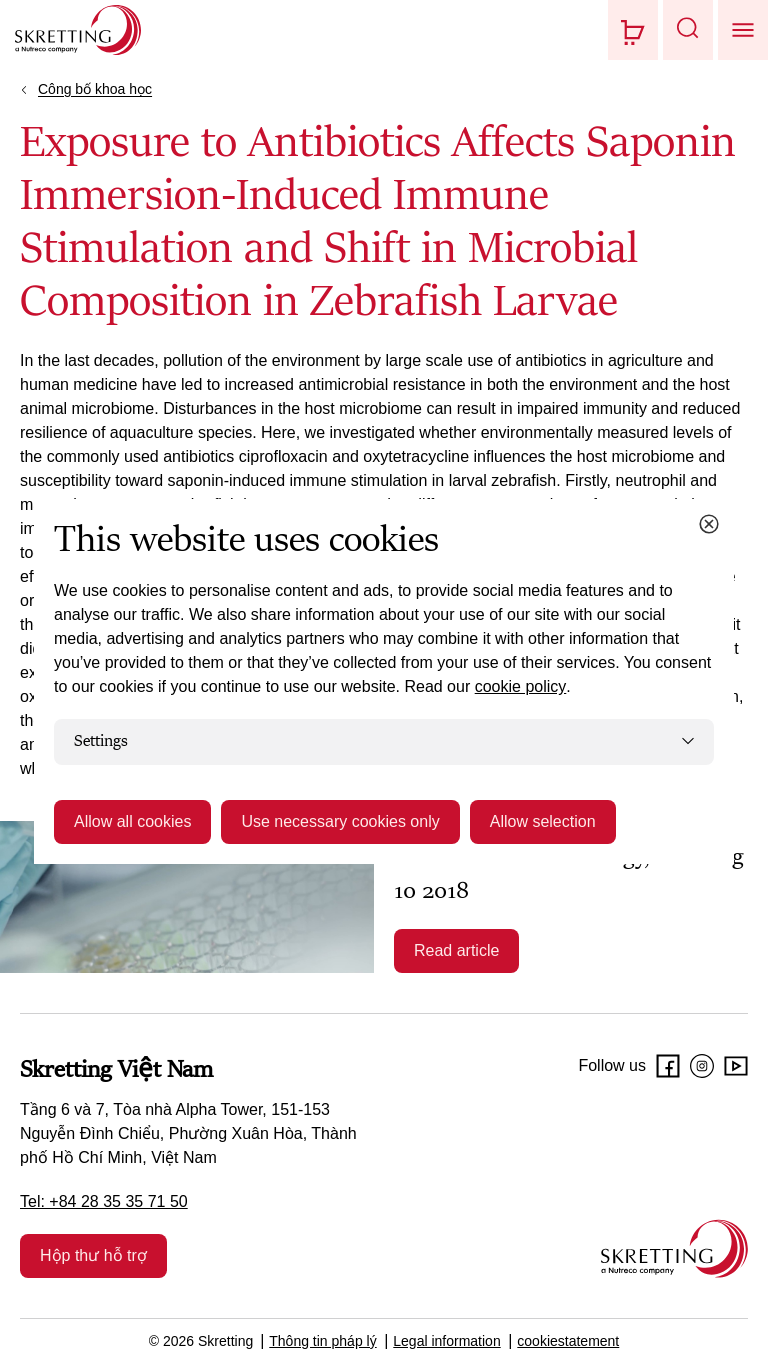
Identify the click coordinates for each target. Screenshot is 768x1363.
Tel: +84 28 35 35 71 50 (104, 1201)
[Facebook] (668, 1066)
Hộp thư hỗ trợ (93, 1255)
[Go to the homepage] (674, 1248)
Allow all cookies (132, 821)
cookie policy (521, 686)
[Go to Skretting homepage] (78, 30)
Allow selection (543, 821)
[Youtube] (736, 1066)
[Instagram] (702, 1066)
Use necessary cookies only (340, 821)
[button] (688, 30)
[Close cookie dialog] (709, 524)
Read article (456, 950)
